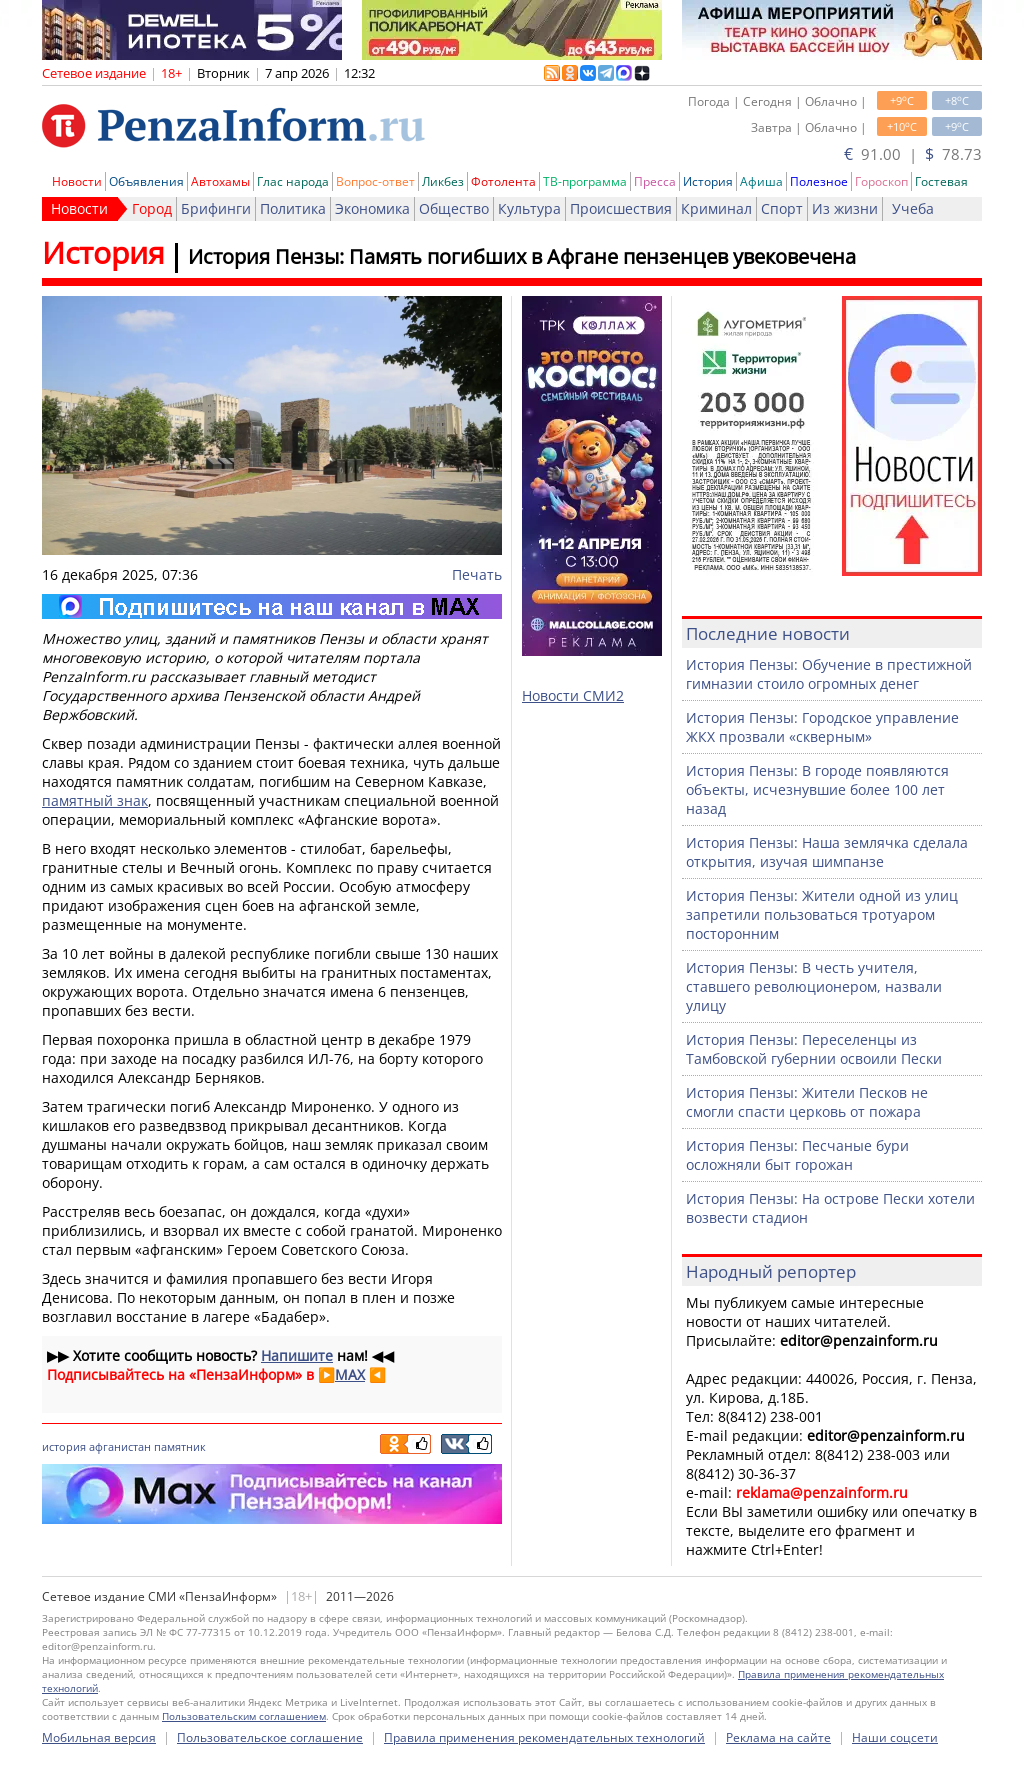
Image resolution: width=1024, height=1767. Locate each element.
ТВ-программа (585, 181)
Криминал (716, 208)
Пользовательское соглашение (270, 1737)
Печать (477, 574)
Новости (77, 181)
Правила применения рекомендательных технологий (544, 1737)
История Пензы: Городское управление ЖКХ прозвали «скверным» (822, 727)
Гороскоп (881, 181)
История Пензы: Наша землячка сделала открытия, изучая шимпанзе (827, 852)
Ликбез (443, 181)
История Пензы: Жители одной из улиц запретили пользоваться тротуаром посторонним (822, 914)
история (64, 1446)
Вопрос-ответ (375, 181)
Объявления (146, 181)
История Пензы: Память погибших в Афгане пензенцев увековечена (522, 256)
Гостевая (941, 181)
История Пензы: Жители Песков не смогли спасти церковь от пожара (807, 1102)
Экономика (372, 208)
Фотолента (503, 181)
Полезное (819, 181)
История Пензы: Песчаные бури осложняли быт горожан (797, 1155)
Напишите (297, 1355)
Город (152, 208)
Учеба (913, 208)
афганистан (120, 1446)
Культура (529, 208)
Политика (293, 208)
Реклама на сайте (778, 1737)
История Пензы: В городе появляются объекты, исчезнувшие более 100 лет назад (817, 789)
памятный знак (95, 800)
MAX (350, 1374)
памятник (180, 1446)
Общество (454, 208)
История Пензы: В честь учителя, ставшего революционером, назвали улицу (814, 986)
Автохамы (220, 181)
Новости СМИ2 (573, 695)
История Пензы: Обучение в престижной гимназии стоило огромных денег (829, 674)
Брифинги (216, 208)
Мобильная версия (99, 1737)
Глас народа (293, 181)
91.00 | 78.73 (913, 154)
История (708, 181)
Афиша (761, 181)
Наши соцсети (895, 1737)
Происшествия (621, 208)
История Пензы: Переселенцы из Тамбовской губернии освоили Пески (814, 1049)
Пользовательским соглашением (244, 1716)
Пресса (655, 181)
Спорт (782, 208)
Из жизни (845, 208)
